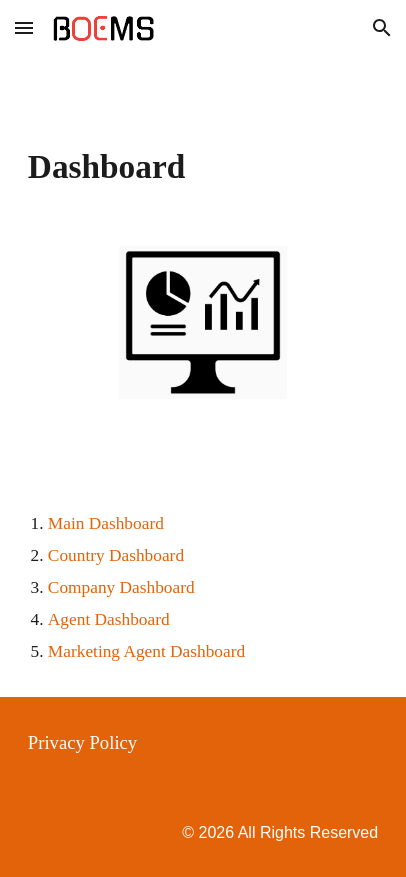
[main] (203, 167)
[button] (24, 27)
